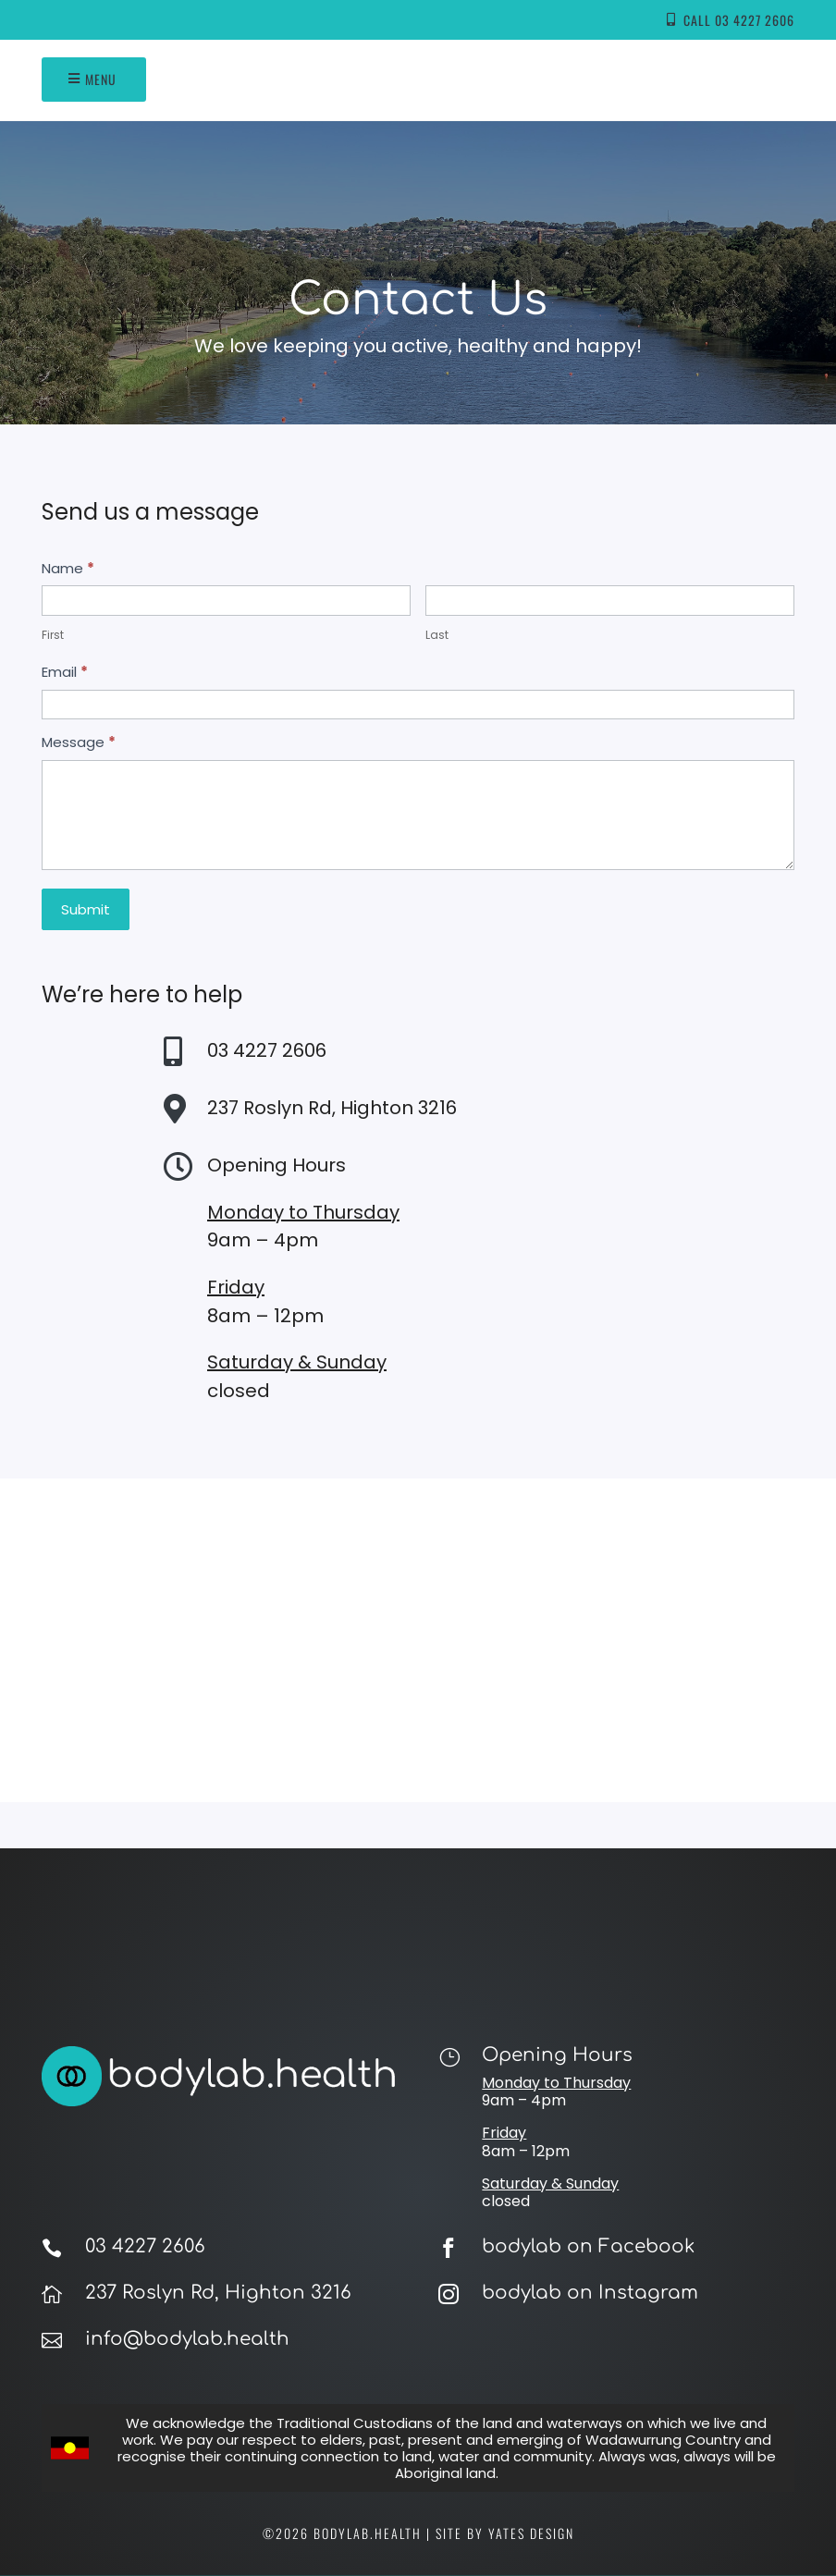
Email (65, 671)
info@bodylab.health (187, 2338)
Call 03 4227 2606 (738, 20)
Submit (85, 909)
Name (68, 568)
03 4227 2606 (145, 2246)
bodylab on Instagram (590, 2292)
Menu (101, 79)
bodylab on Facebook (588, 2246)
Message (79, 742)
